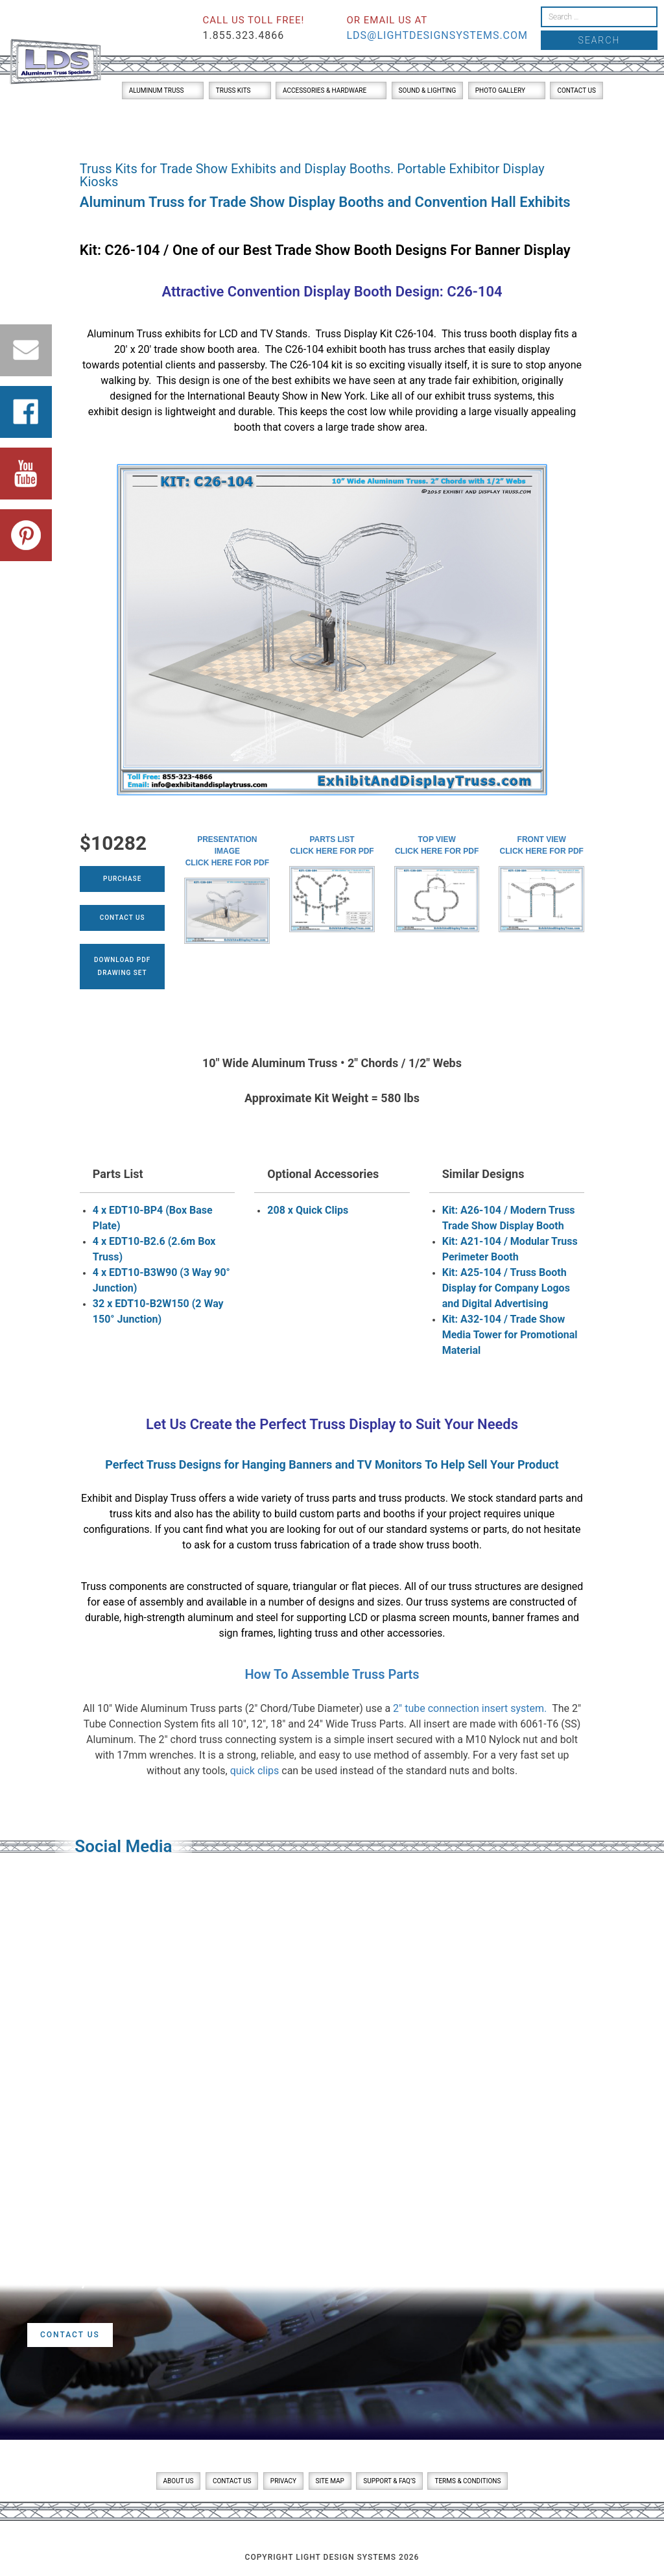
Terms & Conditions (467, 2481)
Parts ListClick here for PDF (332, 845)
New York (343, 396)
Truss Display (352, 1424)
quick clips (254, 1770)
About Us (178, 2481)
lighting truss (308, 1633)
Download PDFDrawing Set (122, 966)
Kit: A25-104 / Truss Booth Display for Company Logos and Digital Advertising (506, 1288)
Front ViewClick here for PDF (542, 845)
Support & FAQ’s (389, 2481)
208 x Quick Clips (307, 1210)
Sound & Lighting (427, 90)
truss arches (436, 349)
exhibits (183, 334)
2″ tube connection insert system (468, 1708)
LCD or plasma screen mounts (418, 1617)
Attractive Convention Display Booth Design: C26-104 (331, 291)
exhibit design (120, 411)
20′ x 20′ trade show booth (174, 349)
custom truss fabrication (293, 1545)
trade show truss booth (426, 1545)
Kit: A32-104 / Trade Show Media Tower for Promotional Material (510, 1334)
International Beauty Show (247, 396)
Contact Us (576, 90)
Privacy (283, 2481)
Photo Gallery (500, 90)
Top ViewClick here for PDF (437, 845)
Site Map (330, 2481)
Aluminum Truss (156, 90)
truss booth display (507, 334)
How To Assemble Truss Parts (331, 1674)
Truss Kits (233, 90)
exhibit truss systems (483, 396)
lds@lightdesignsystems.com (437, 35)
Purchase (122, 878)
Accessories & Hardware (324, 90)
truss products (412, 1498)
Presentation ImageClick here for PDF (227, 851)
